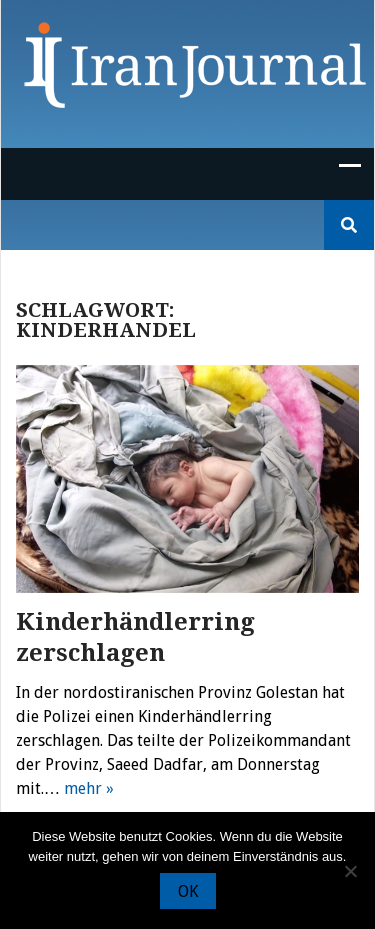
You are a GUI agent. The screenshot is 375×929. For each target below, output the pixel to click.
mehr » (89, 788)
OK (188, 891)
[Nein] (350, 871)
